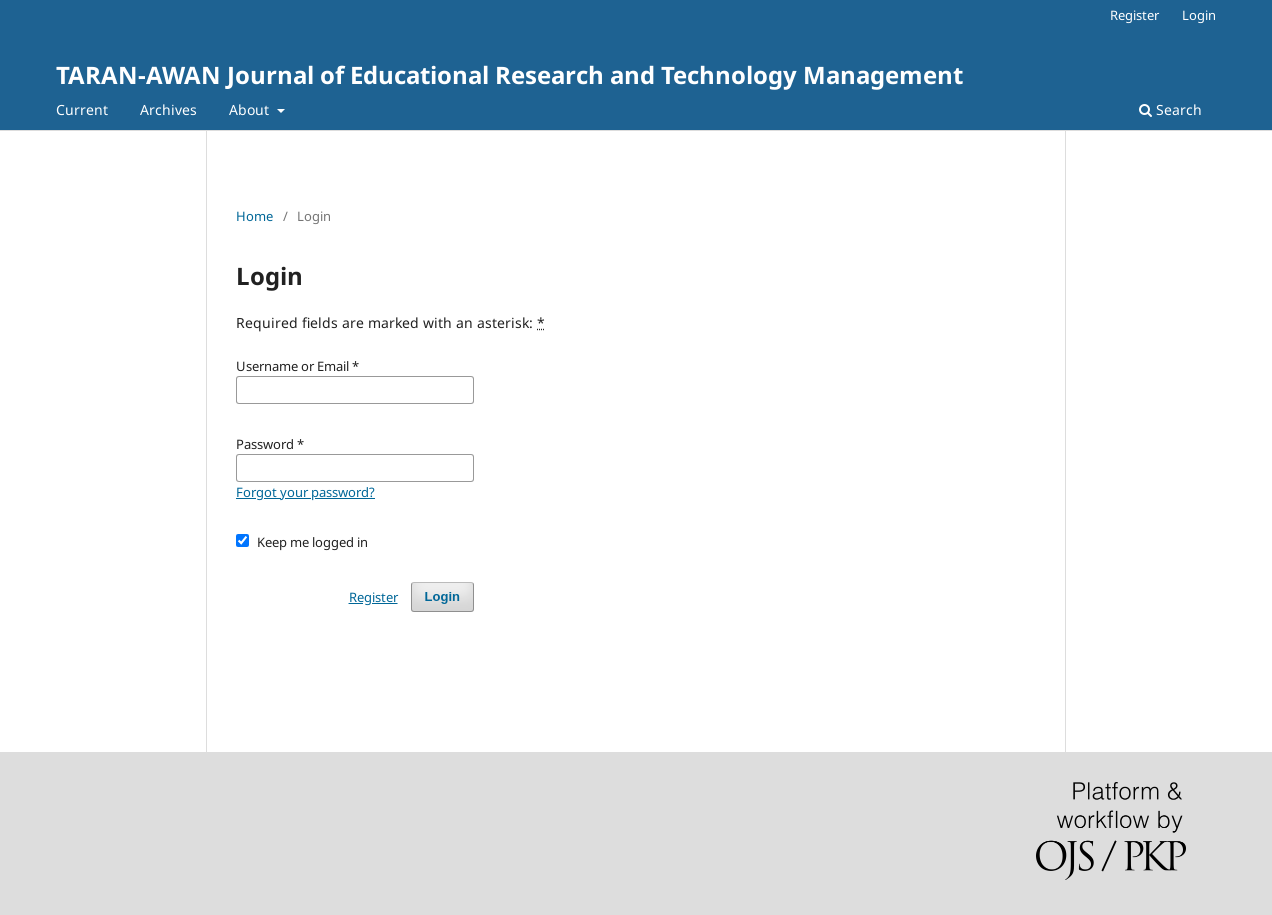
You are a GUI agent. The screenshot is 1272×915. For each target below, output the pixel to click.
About (251, 109)
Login (1199, 15)
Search (1170, 109)
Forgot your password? (305, 492)
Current (82, 109)
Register (1134, 15)
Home (254, 216)
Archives (168, 109)
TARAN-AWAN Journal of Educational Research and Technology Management (509, 74)
